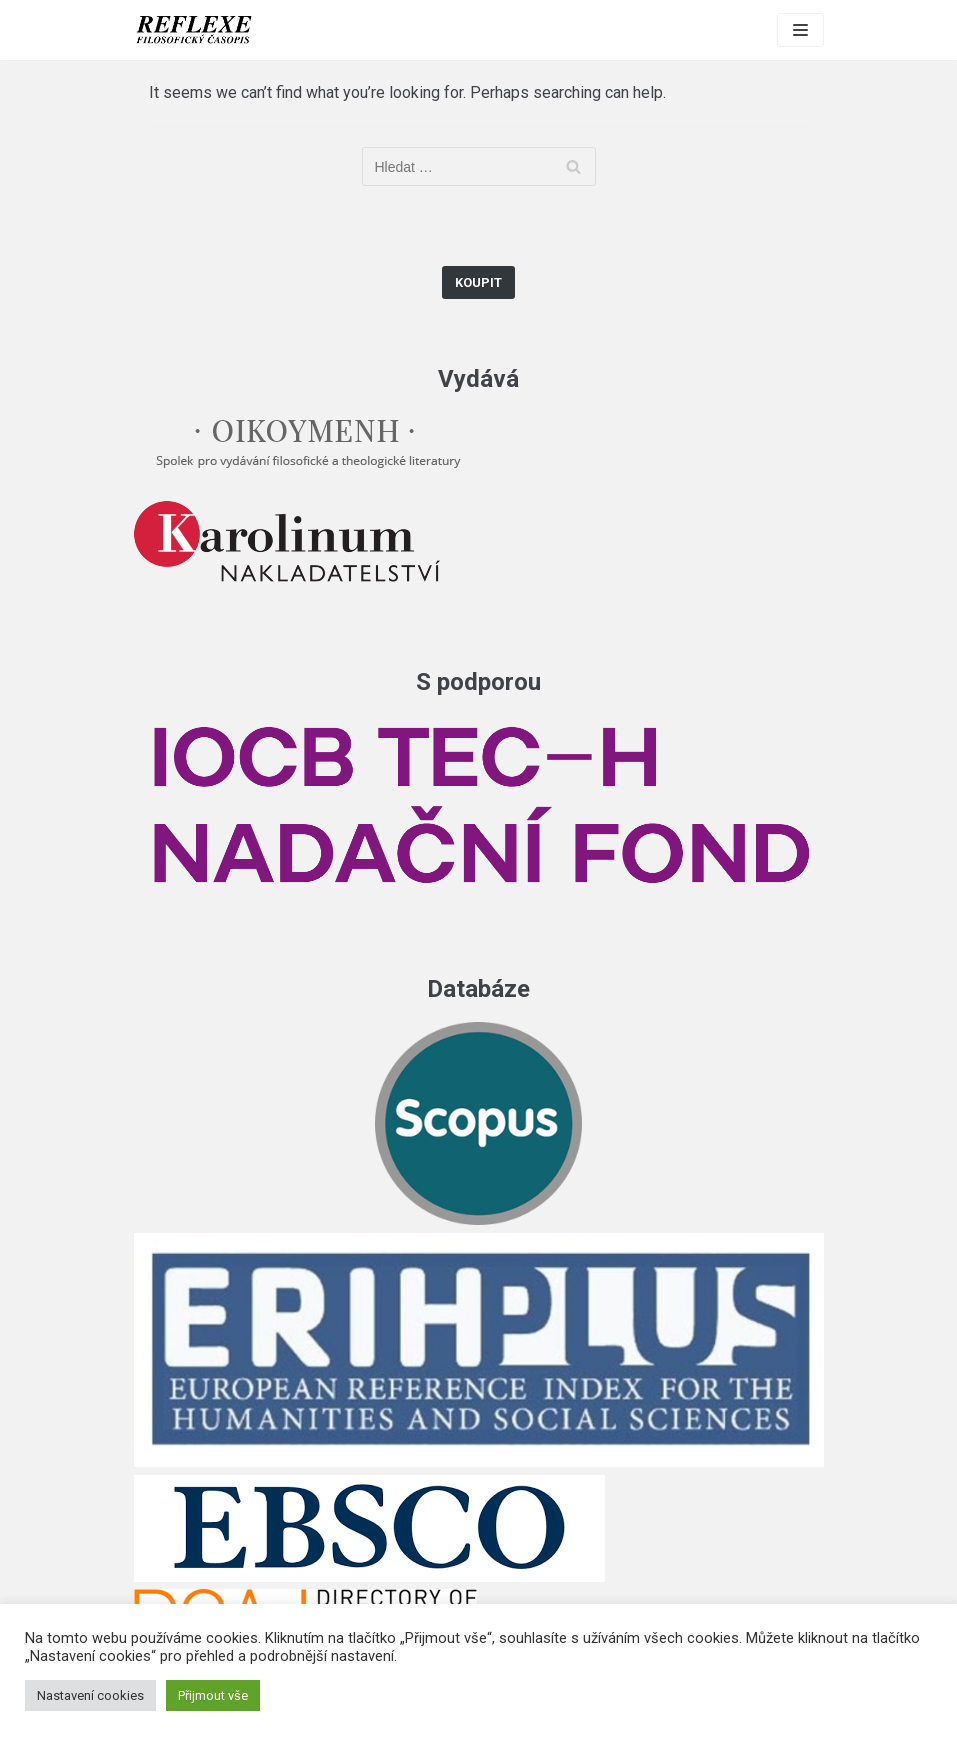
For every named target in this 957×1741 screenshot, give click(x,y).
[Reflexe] (194, 30)
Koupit (478, 282)
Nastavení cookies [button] (90, 1695)
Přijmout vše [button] (213, 1695)
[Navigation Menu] (800, 30)
